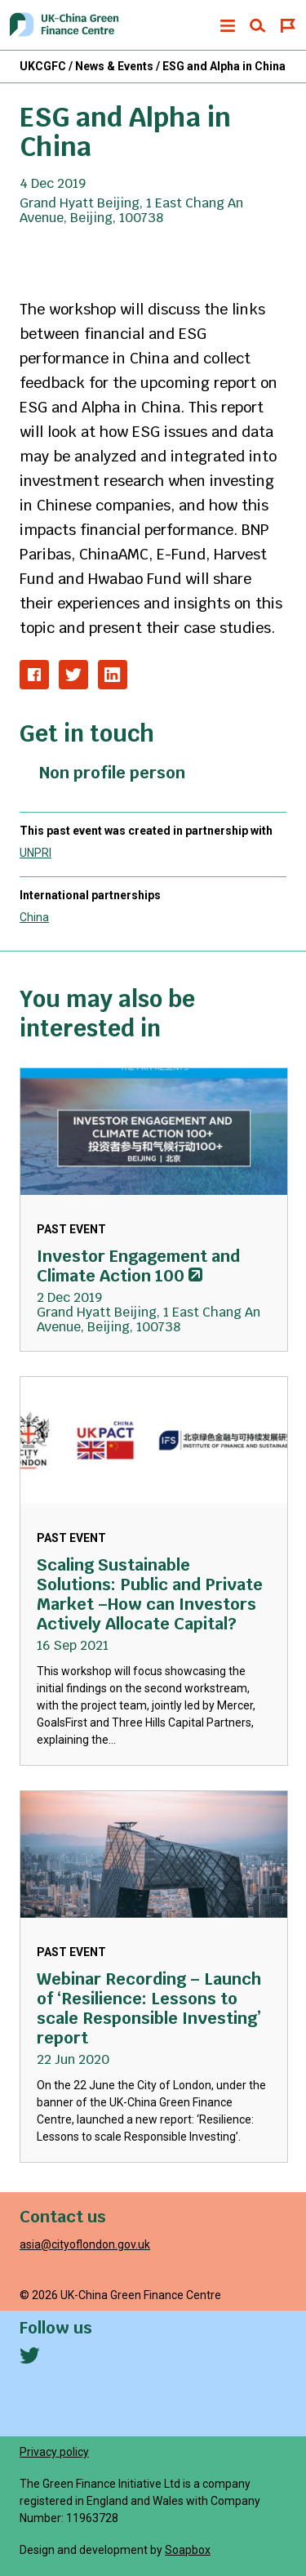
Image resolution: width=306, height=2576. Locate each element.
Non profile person (112, 772)
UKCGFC (43, 66)
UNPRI (35, 852)
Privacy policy (54, 2451)
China (34, 917)
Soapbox (188, 2549)
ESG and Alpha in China (224, 66)
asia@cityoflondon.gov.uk (85, 2244)
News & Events (114, 66)
